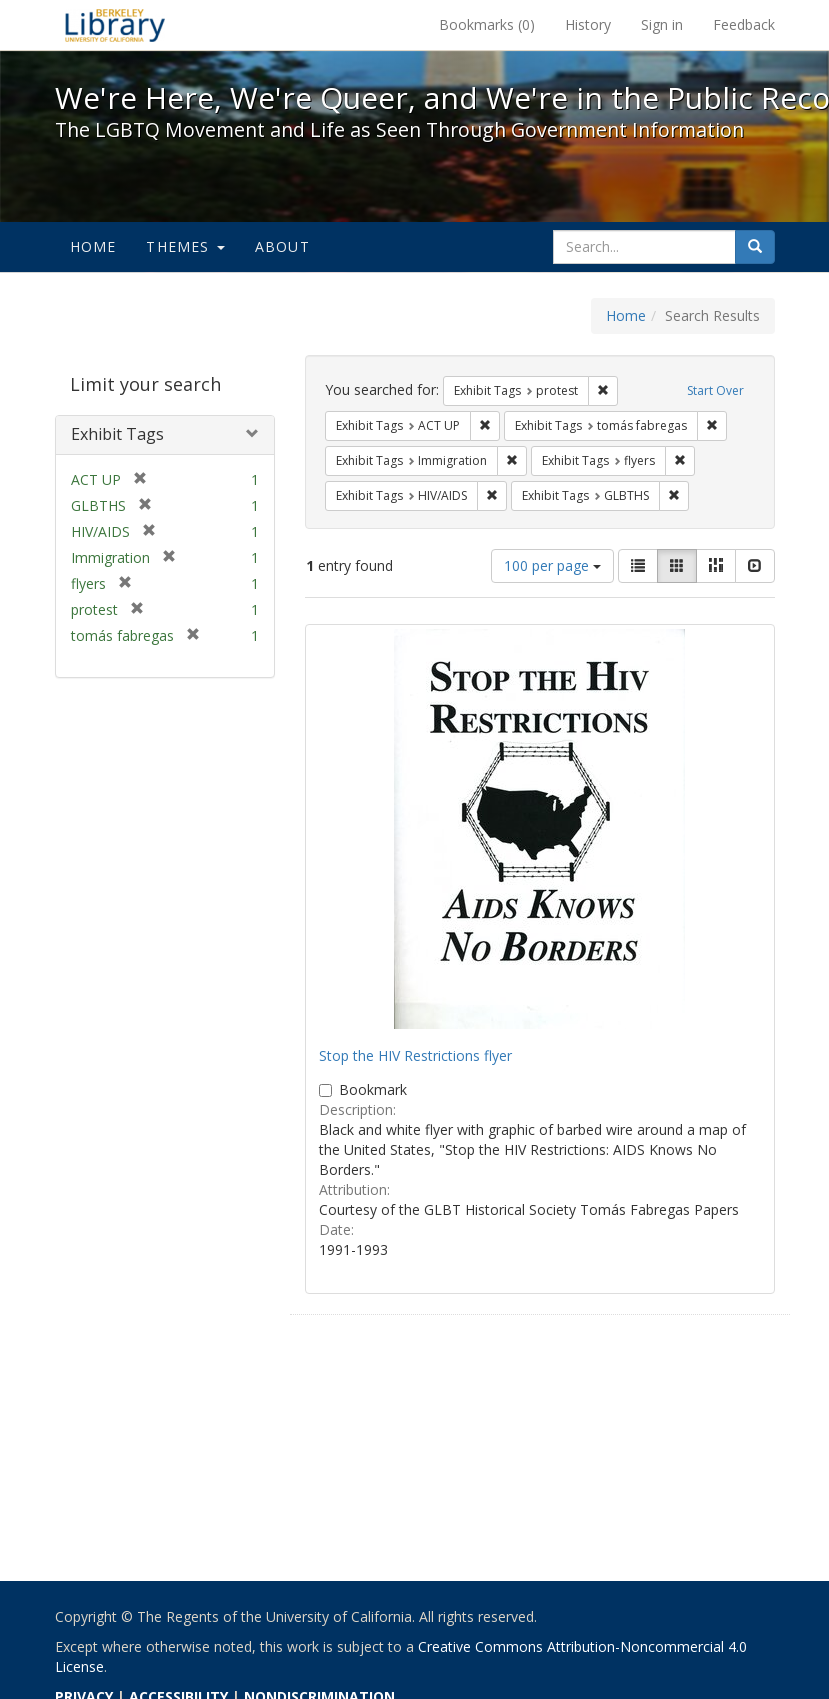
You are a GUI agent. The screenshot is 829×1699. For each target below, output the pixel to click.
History (588, 24)
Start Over (715, 390)
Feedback (744, 24)
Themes (185, 246)
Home (93, 246)
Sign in (662, 24)
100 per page (552, 565)
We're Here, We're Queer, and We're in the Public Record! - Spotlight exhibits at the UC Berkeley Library (115, 25)
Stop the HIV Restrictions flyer (415, 1055)
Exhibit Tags (117, 434)
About (282, 246)
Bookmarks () (487, 24)
